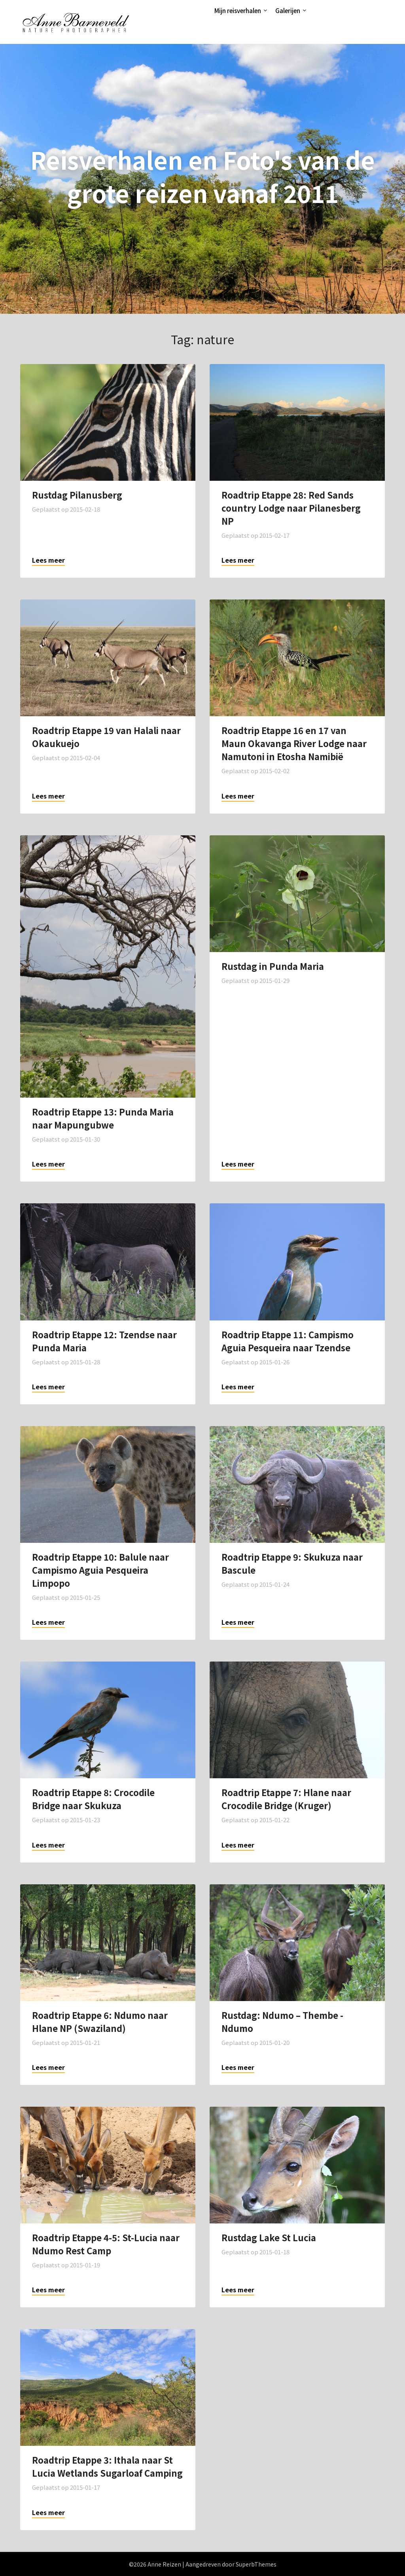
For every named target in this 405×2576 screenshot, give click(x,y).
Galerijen (287, 10)
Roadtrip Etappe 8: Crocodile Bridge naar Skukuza (93, 1799)
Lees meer (48, 560)
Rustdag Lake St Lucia (268, 2237)
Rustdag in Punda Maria (272, 966)
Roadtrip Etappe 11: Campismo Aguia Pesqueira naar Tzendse (287, 1341)
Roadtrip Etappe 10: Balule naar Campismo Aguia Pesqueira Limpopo (100, 1569)
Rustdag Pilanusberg (77, 494)
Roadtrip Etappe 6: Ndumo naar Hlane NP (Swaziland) (100, 2021)
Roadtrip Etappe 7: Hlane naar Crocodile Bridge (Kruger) (286, 1799)
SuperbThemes (256, 2564)
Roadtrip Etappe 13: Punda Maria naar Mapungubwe (103, 1118)
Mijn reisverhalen (237, 10)
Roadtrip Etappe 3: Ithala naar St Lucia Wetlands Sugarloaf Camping (107, 2466)
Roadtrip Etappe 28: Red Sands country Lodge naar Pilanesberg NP (291, 507)
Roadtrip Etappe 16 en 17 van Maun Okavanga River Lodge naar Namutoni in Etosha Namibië (294, 743)
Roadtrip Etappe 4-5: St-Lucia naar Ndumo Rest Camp (106, 2244)
